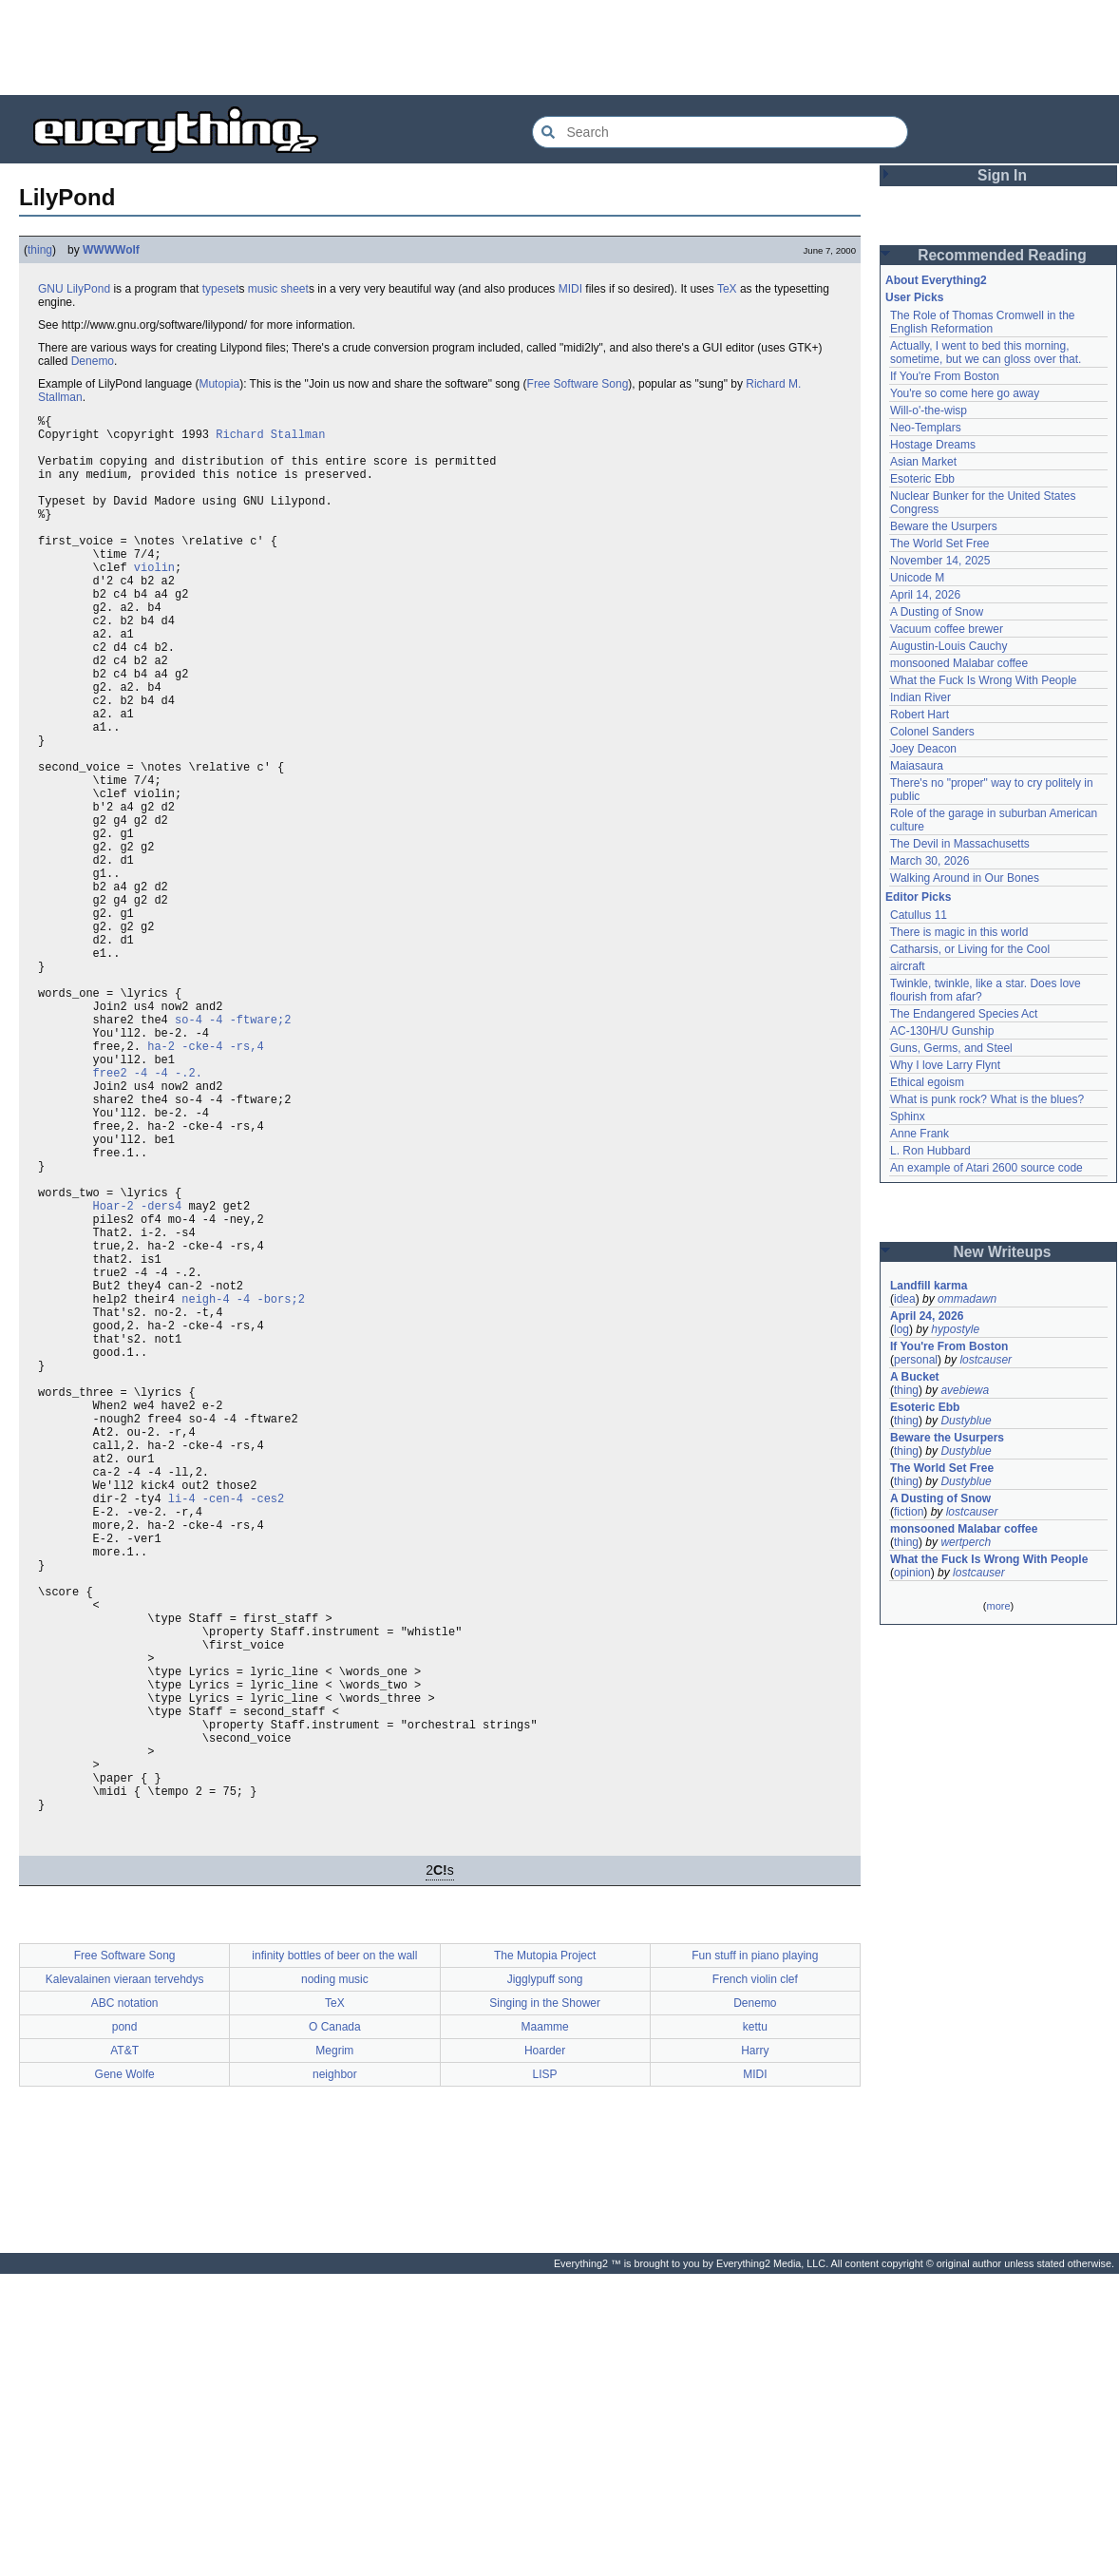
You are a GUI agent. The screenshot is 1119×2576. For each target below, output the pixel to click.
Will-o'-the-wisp (928, 410)
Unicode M (917, 577)
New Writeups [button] (1003, 1252)
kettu (755, 2329)
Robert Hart (919, 714)
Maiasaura (916, 766)
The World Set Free (939, 543)
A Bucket (914, 1376)
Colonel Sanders (932, 731)
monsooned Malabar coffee (959, 663)
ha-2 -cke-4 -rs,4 (205, 1182)
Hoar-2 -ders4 (137, 1376)
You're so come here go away (964, 393)
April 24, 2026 (926, 1316)
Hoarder (544, 2352)
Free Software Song (578, 384)
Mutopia (219, 384)
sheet (295, 289)
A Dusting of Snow (936, 612)
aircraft (907, 966)
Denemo (92, 361)
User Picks (914, 297)
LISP (545, 2376)
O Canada (335, 2329)
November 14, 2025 (940, 560)
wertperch (965, 1542)
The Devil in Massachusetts (960, 843)
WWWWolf (111, 250)
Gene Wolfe (125, 2376)
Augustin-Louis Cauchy (948, 646)
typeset (220, 289)
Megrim (334, 2352)
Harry (754, 2352)
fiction (908, 1511)
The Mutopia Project (545, 2257)
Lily (75, 289)
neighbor (335, 2376)
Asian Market (923, 461)
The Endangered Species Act (963, 1014)
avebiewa (964, 1390)
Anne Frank (919, 1133)
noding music (335, 2281)
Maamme (545, 2329)
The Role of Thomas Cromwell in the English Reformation (982, 322)
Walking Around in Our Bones (964, 878)
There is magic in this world (959, 932)
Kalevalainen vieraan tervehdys (125, 2281)
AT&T (124, 2352)
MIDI (570, 289)
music (262, 289)
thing (40, 250)
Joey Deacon (923, 748)
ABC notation (125, 2305)
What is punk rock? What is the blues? (987, 1099)
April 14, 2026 (925, 594)
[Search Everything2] (720, 132)
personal (916, 1359)
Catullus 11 (918, 915)
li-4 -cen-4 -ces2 (226, 1732)
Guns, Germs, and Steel (951, 1048)
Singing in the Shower (544, 2305)
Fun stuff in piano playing (755, 2257)
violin (154, 601)
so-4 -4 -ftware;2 (233, 1150)
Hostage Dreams (933, 444)
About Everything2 (936, 280)
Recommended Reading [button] (1002, 255)
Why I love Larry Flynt (945, 1065)
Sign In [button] (1002, 175)
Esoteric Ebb (922, 479)
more (998, 1606)
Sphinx (907, 1116)
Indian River (920, 697)
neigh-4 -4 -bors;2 (243, 1489)
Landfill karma (928, 1285)
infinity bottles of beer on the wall (334, 2257)
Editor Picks (918, 897)
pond (125, 2329)
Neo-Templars (925, 427)
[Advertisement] (559, 47)
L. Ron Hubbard (930, 1150)
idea (905, 1299)
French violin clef (755, 2281)
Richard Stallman (270, 439)
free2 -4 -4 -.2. (147, 1215)
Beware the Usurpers (943, 526)
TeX (727, 289)
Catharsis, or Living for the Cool (970, 949)
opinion (912, 1572)
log (901, 1329)
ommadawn (967, 1299)
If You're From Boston (944, 376)
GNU (51, 289)
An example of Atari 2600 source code (986, 1167)
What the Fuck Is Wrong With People (983, 680)
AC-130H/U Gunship (942, 1031)
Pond (97, 289)
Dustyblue (965, 1420)
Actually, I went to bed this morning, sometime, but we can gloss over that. (985, 352)
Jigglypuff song (545, 2281)
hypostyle (955, 1329)
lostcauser (985, 1359)
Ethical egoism (927, 1082)
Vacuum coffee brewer (946, 629)
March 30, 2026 (929, 861)
